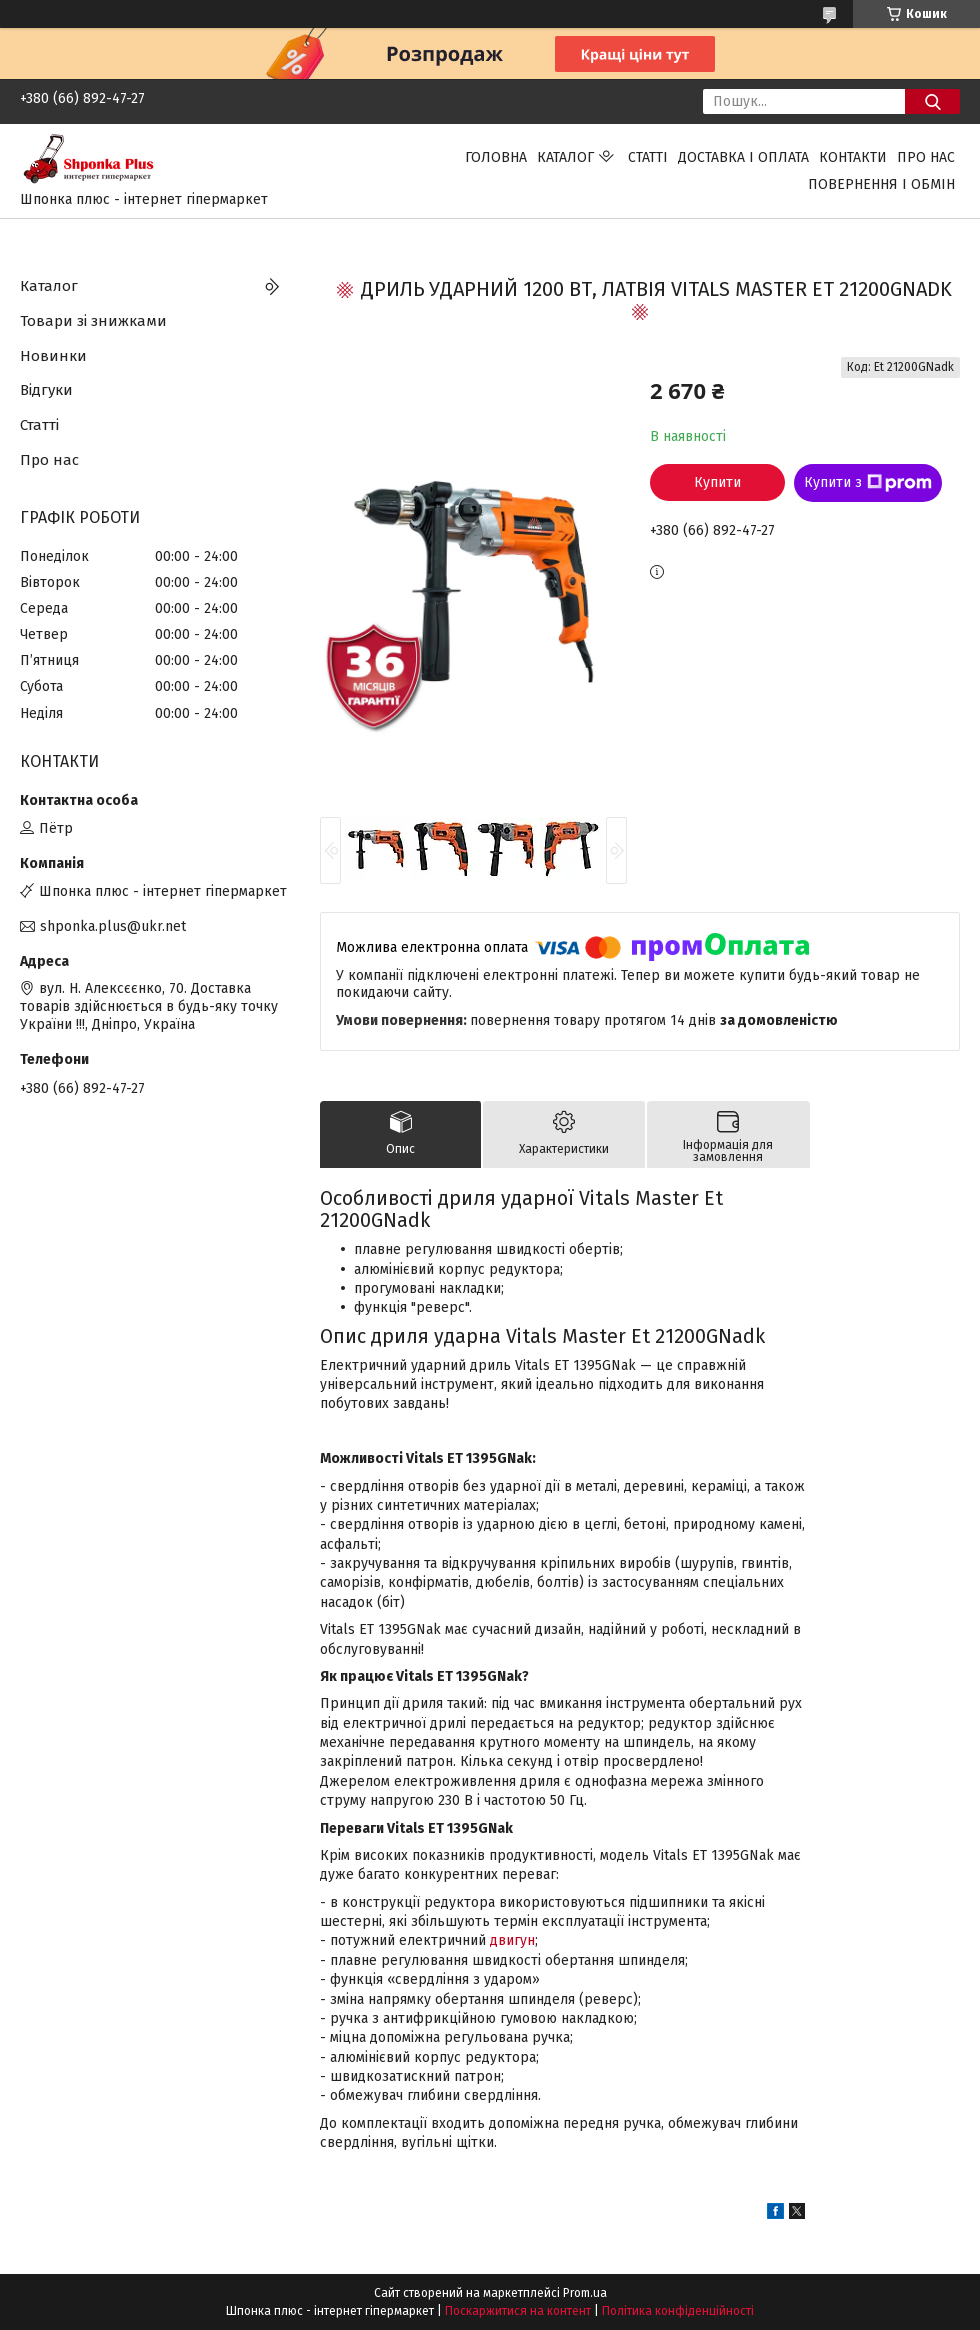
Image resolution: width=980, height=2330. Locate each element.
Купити (717, 482)
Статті (648, 157)
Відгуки (46, 390)
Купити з (868, 483)
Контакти (853, 157)
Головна (496, 157)
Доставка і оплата (743, 157)
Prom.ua (585, 2293)
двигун (512, 1940)
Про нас (926, 157)
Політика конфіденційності (678, 2311)
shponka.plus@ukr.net (113, 926)
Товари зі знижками (93, 321)
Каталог (565, 157)
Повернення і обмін (881, 184)
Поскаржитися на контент (518, 2311)
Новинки (53, 356)
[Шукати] (932, 101)
